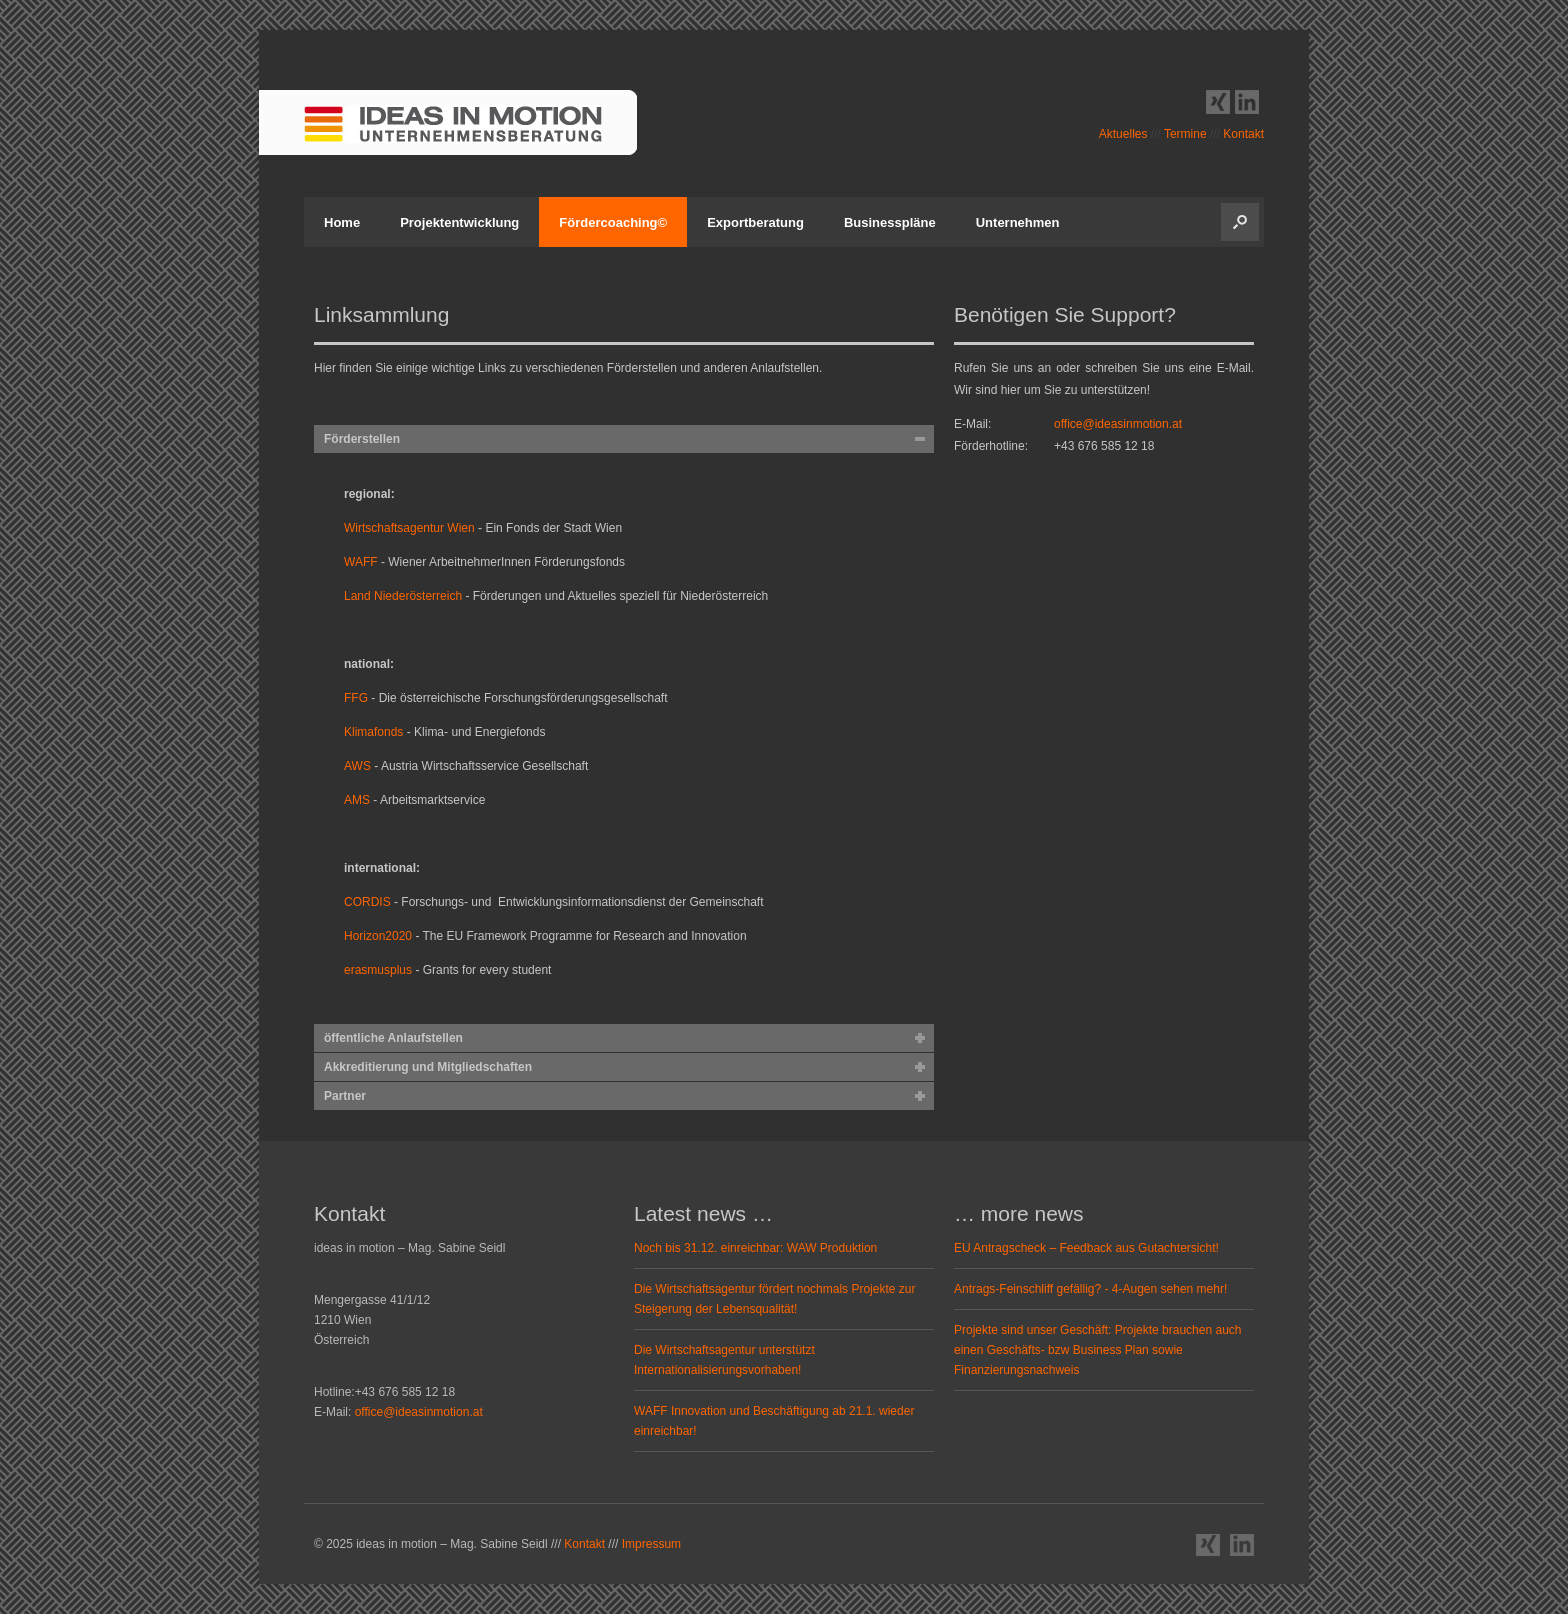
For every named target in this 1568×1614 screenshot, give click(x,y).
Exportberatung (755, 222)
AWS (357, 766)
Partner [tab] (345, 1096)
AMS (357, 800)
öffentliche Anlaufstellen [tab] (393, 1038)
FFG (356, 698)
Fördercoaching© (613, 222)
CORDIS (367, 902)
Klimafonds (373, 732)
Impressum (651, 1544)
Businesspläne (890, 222)
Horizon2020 (378, 936)
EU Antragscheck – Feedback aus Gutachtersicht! (1086, 1248)
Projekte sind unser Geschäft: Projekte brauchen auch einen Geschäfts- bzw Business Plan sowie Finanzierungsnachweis (1098, 1350)
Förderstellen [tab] (362, 439)
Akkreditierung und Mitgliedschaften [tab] (428, 1067)
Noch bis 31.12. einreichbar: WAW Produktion (755, 1248)
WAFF (361, 562)
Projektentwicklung (459, 222)
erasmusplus (379, 970)
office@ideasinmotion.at (1118, 424)
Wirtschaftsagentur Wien (409, 528)
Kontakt (1243, 134)
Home (342, 222)
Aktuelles (1123, 134)
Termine (1185, 134)
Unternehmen (1018, 222)
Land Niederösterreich (404, 596)
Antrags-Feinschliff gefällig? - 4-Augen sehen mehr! (1090, 1289)
